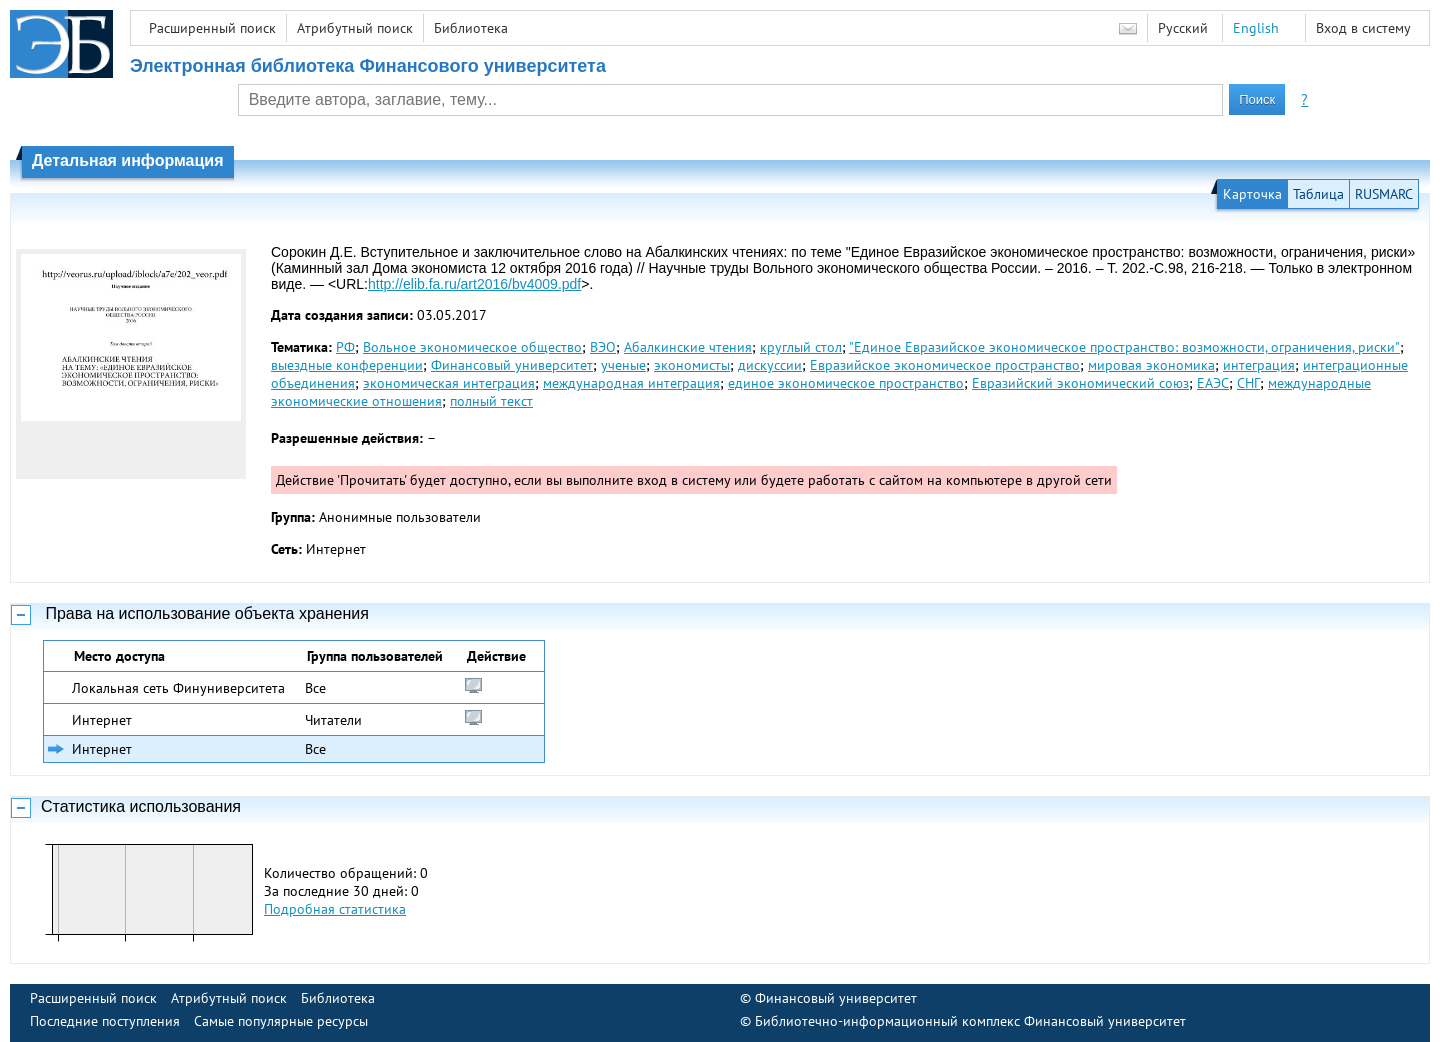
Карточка (1252, 194)
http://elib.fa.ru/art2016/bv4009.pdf (474, 284)
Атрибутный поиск (355, 28)
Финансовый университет (512, 365)
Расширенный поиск (212, 28)
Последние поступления (105, 1021)
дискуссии (770, 365)
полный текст (491, 401)
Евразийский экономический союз (1080, 383)
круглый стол (801, 347)
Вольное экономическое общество (472, 347)
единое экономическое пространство (846, 383)
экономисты (692, 365)
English (1256, 28)
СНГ (1248, 383)
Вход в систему (1363, 28)
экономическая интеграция (449, 383)
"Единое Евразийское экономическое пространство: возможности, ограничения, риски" (1124, 347)
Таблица (1318, 194)
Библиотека (471, 28)
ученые (623, 365)
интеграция (1259, 365)
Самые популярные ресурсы (281, 1021)
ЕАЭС (1213, 383)
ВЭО (603, 347)
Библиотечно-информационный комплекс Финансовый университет (970, 1021)
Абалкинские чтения (688, 347)
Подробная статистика (335, 909)
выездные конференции (347, 365)
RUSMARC (1384, 194)
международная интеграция (631, 383)
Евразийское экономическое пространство (945, 365)
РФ (345, 347)
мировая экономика (1151, 365)
